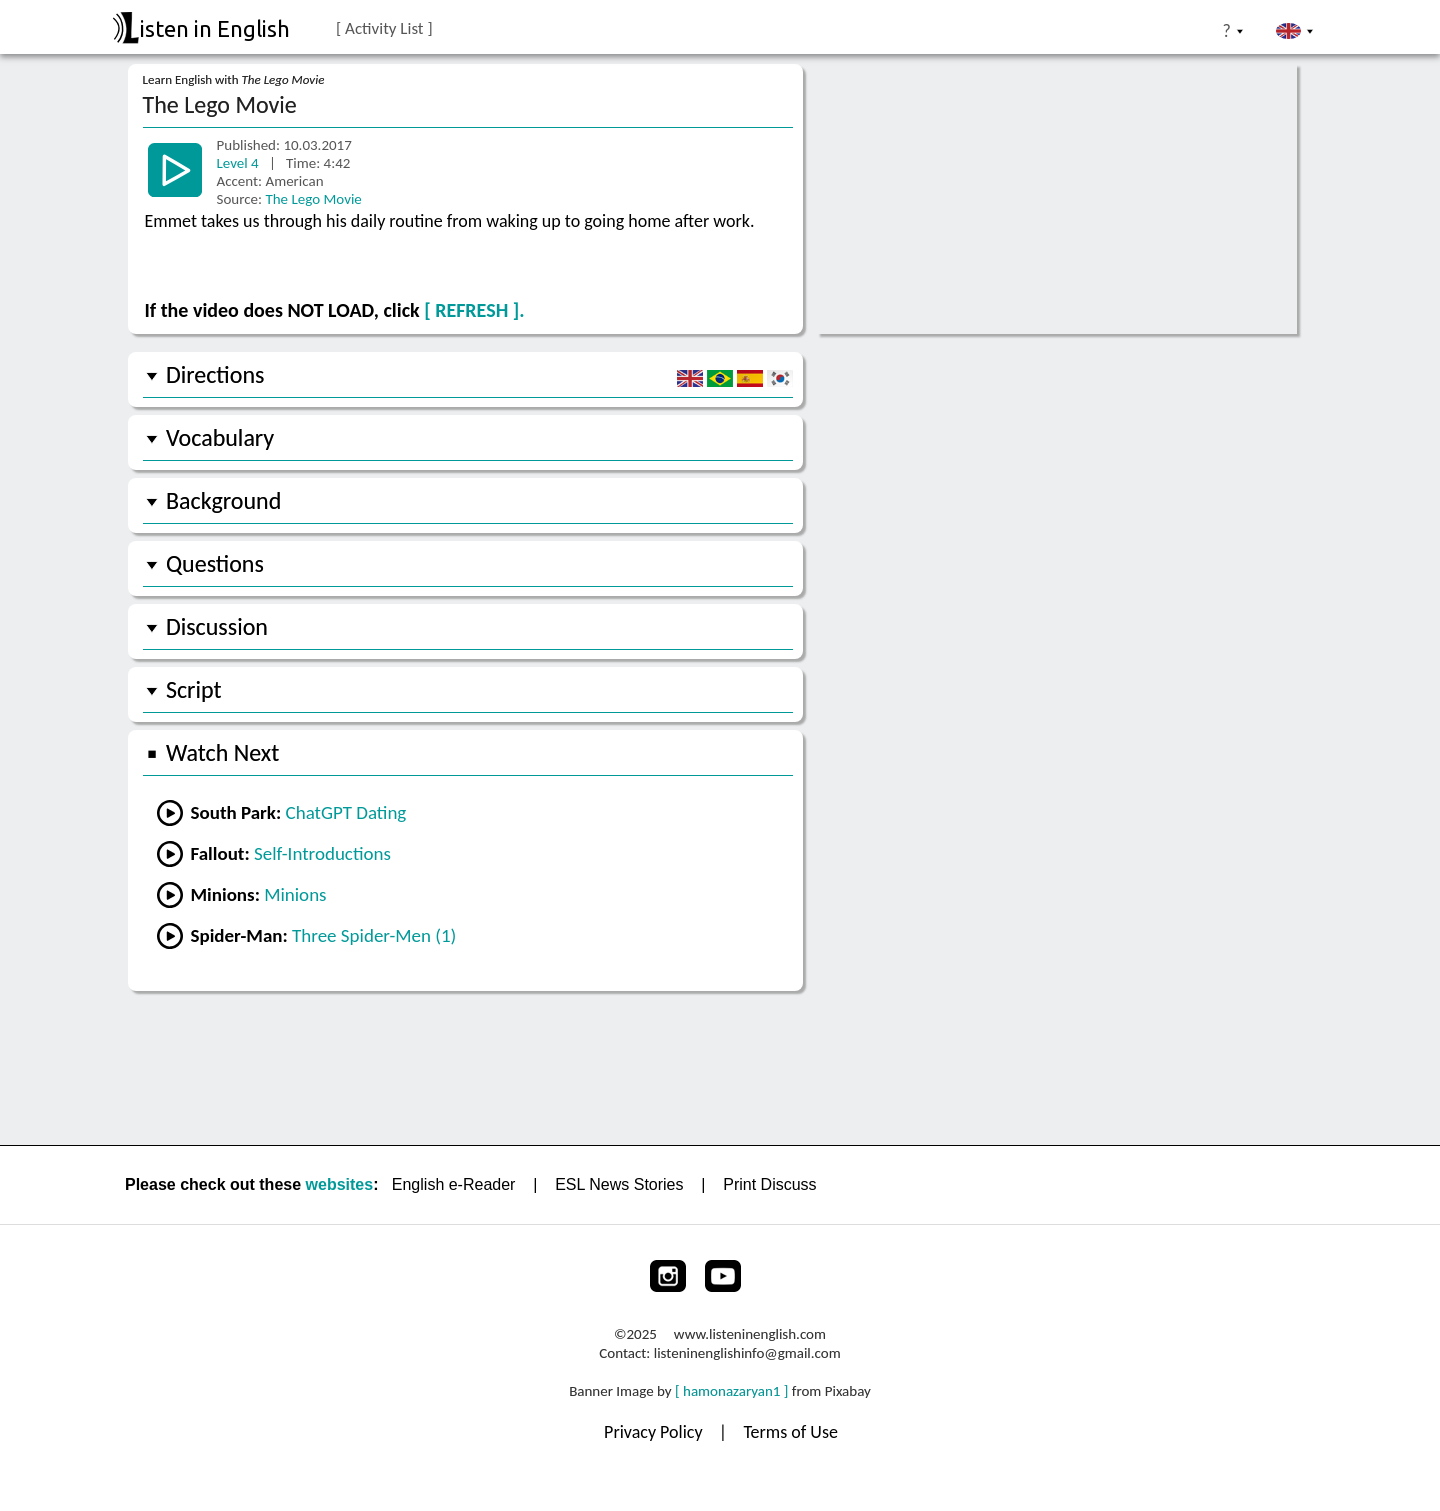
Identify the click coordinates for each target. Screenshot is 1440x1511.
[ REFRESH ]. (474, 310)
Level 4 (240, 163)
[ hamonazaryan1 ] (731, 1391)
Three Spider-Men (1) (374, 935)
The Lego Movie (313, 199)
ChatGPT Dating (346, 812)
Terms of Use (790, 1432)
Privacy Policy (655, 1432)
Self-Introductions (322, 853)
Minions (295, 894)
